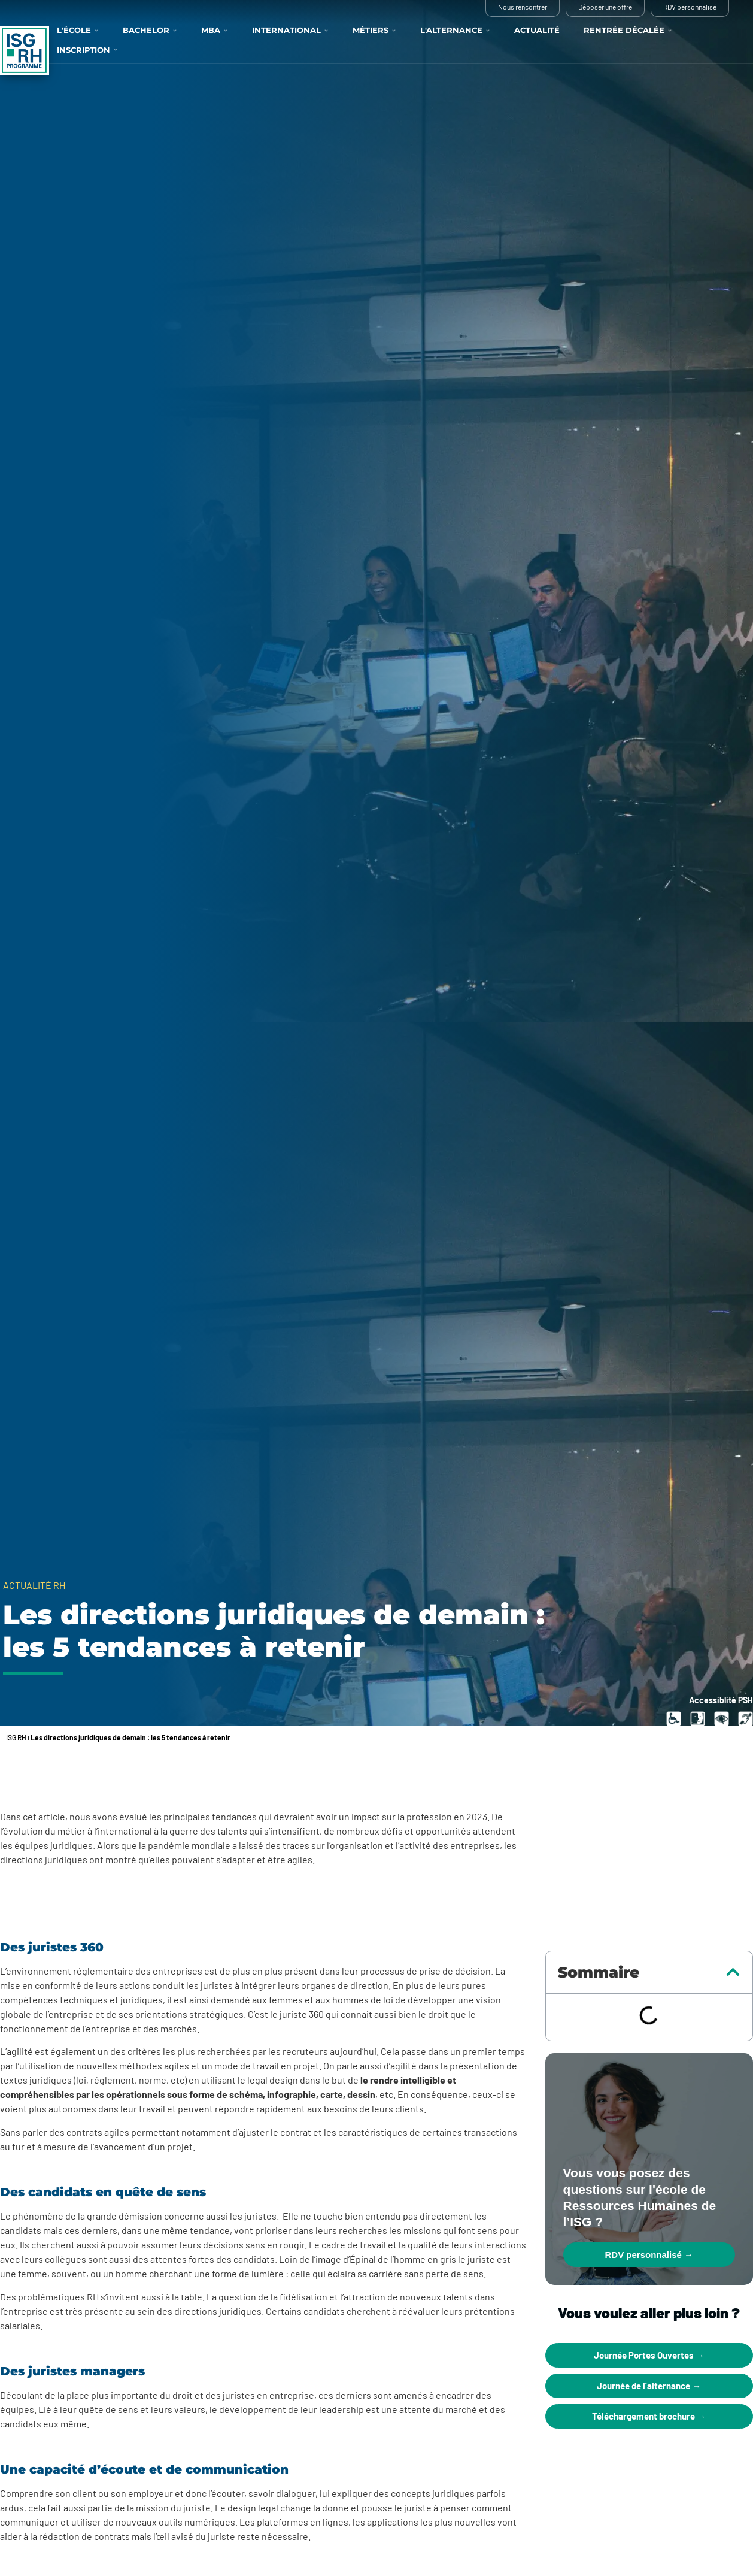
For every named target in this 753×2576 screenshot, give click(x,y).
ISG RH (16, 1737)
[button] (732, 1971)
